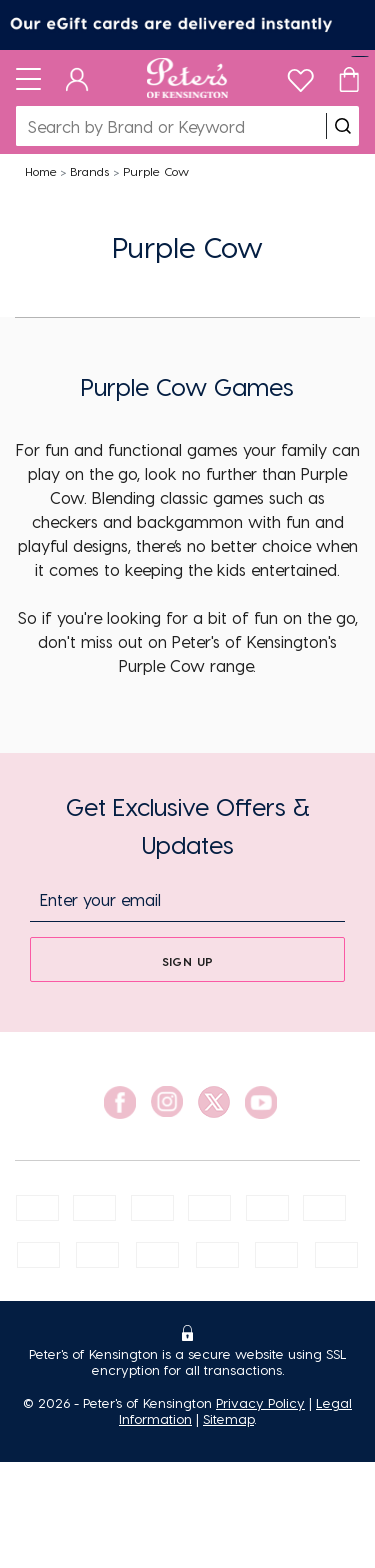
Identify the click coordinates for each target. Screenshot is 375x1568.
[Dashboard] (77, 78)
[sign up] (187, 959)
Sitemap (228, 1418)
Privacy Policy (260, 1402)
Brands (89, 171)
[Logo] (187, 78)
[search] (343, 126)
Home (41, 171)
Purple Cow (156, 171)
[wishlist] (300, 75)
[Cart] (349, 78)
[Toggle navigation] (28, 78)
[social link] (120, 1102)
